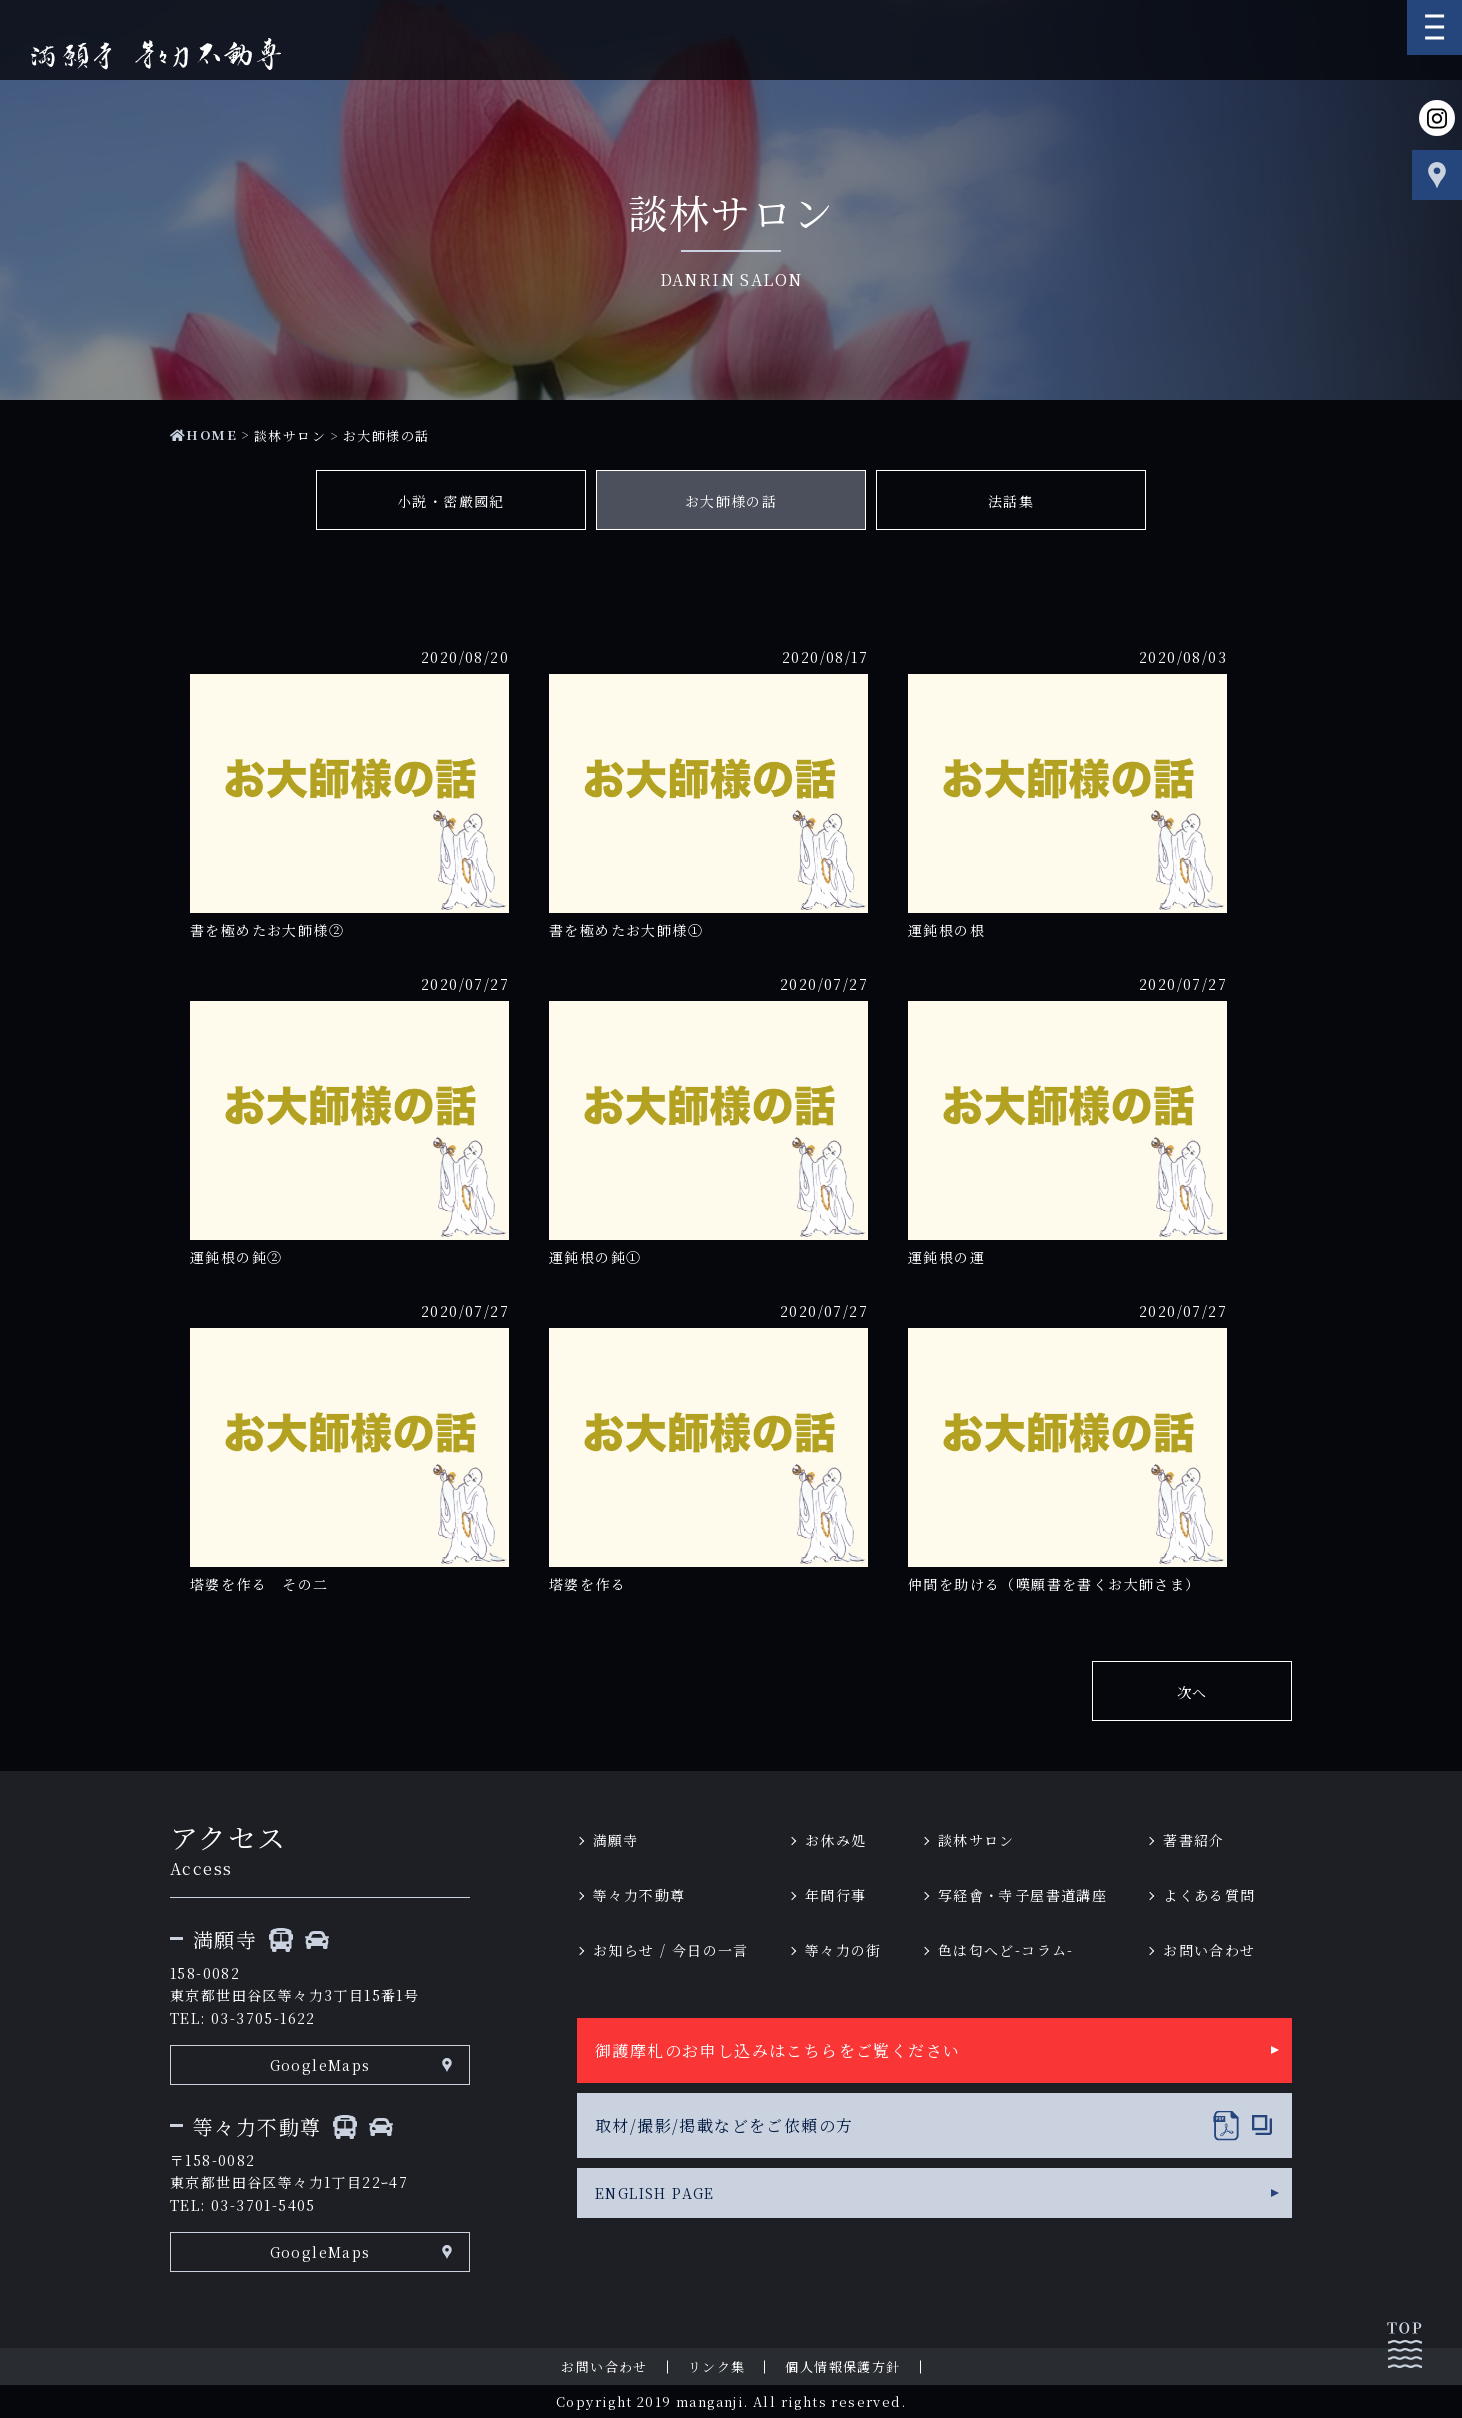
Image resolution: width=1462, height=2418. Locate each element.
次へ (1192, 1692)
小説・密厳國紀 (451, 501)
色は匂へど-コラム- (1006, 1950)
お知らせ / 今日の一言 (671, 1950)
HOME (203, 434)
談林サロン (290, 435)
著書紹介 (1194, 1840)
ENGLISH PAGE (655, 2193)
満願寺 (616, 1840)
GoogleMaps (320, 2065)
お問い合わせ (1209, 1950)
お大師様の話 (731, 501)
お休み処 (836, 1840)
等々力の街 (843, 1950)
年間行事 (836, 1895)
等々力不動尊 (639, 1895)
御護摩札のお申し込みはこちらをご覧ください (777, 2050)
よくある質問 (1209, 1895)
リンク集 (717, 2366)
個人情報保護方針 (842, 2366)
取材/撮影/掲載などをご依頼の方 (724, 2125)
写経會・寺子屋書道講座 (1022, 1895)
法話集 (1011, 501)
